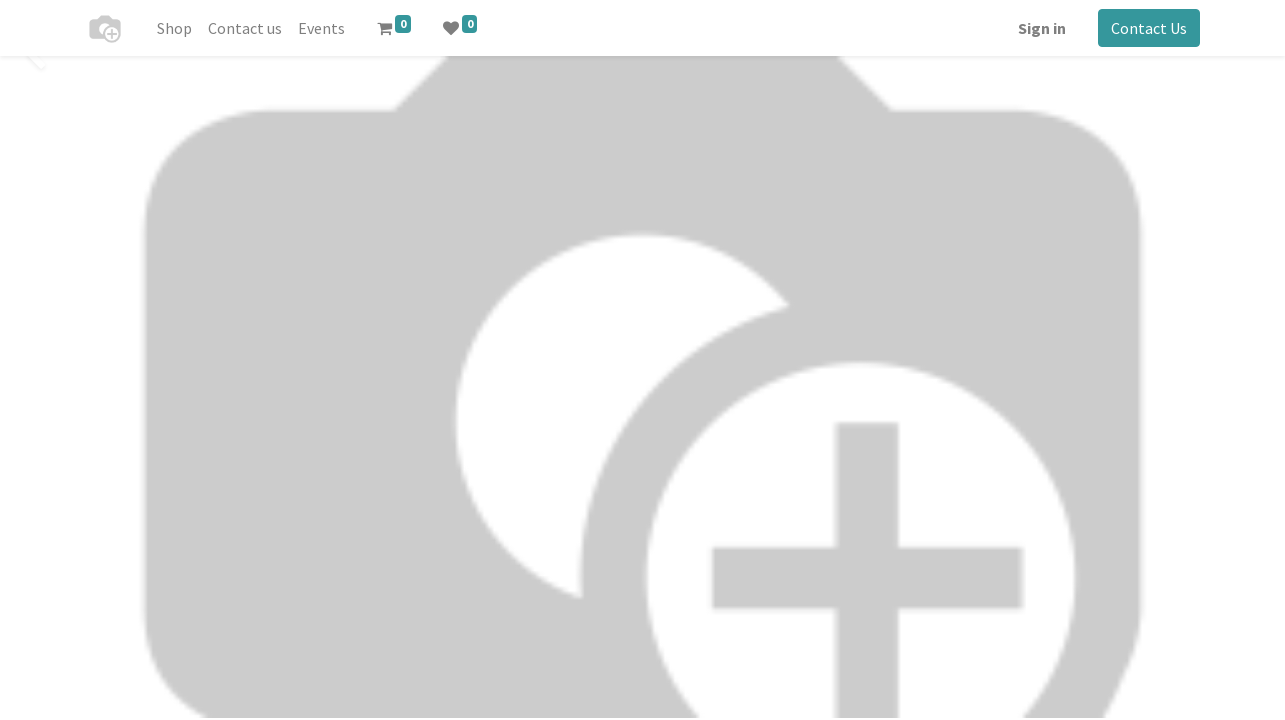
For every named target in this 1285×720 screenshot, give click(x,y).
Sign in (1040, 28)
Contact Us (1147, 28)
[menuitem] (177, 28)
